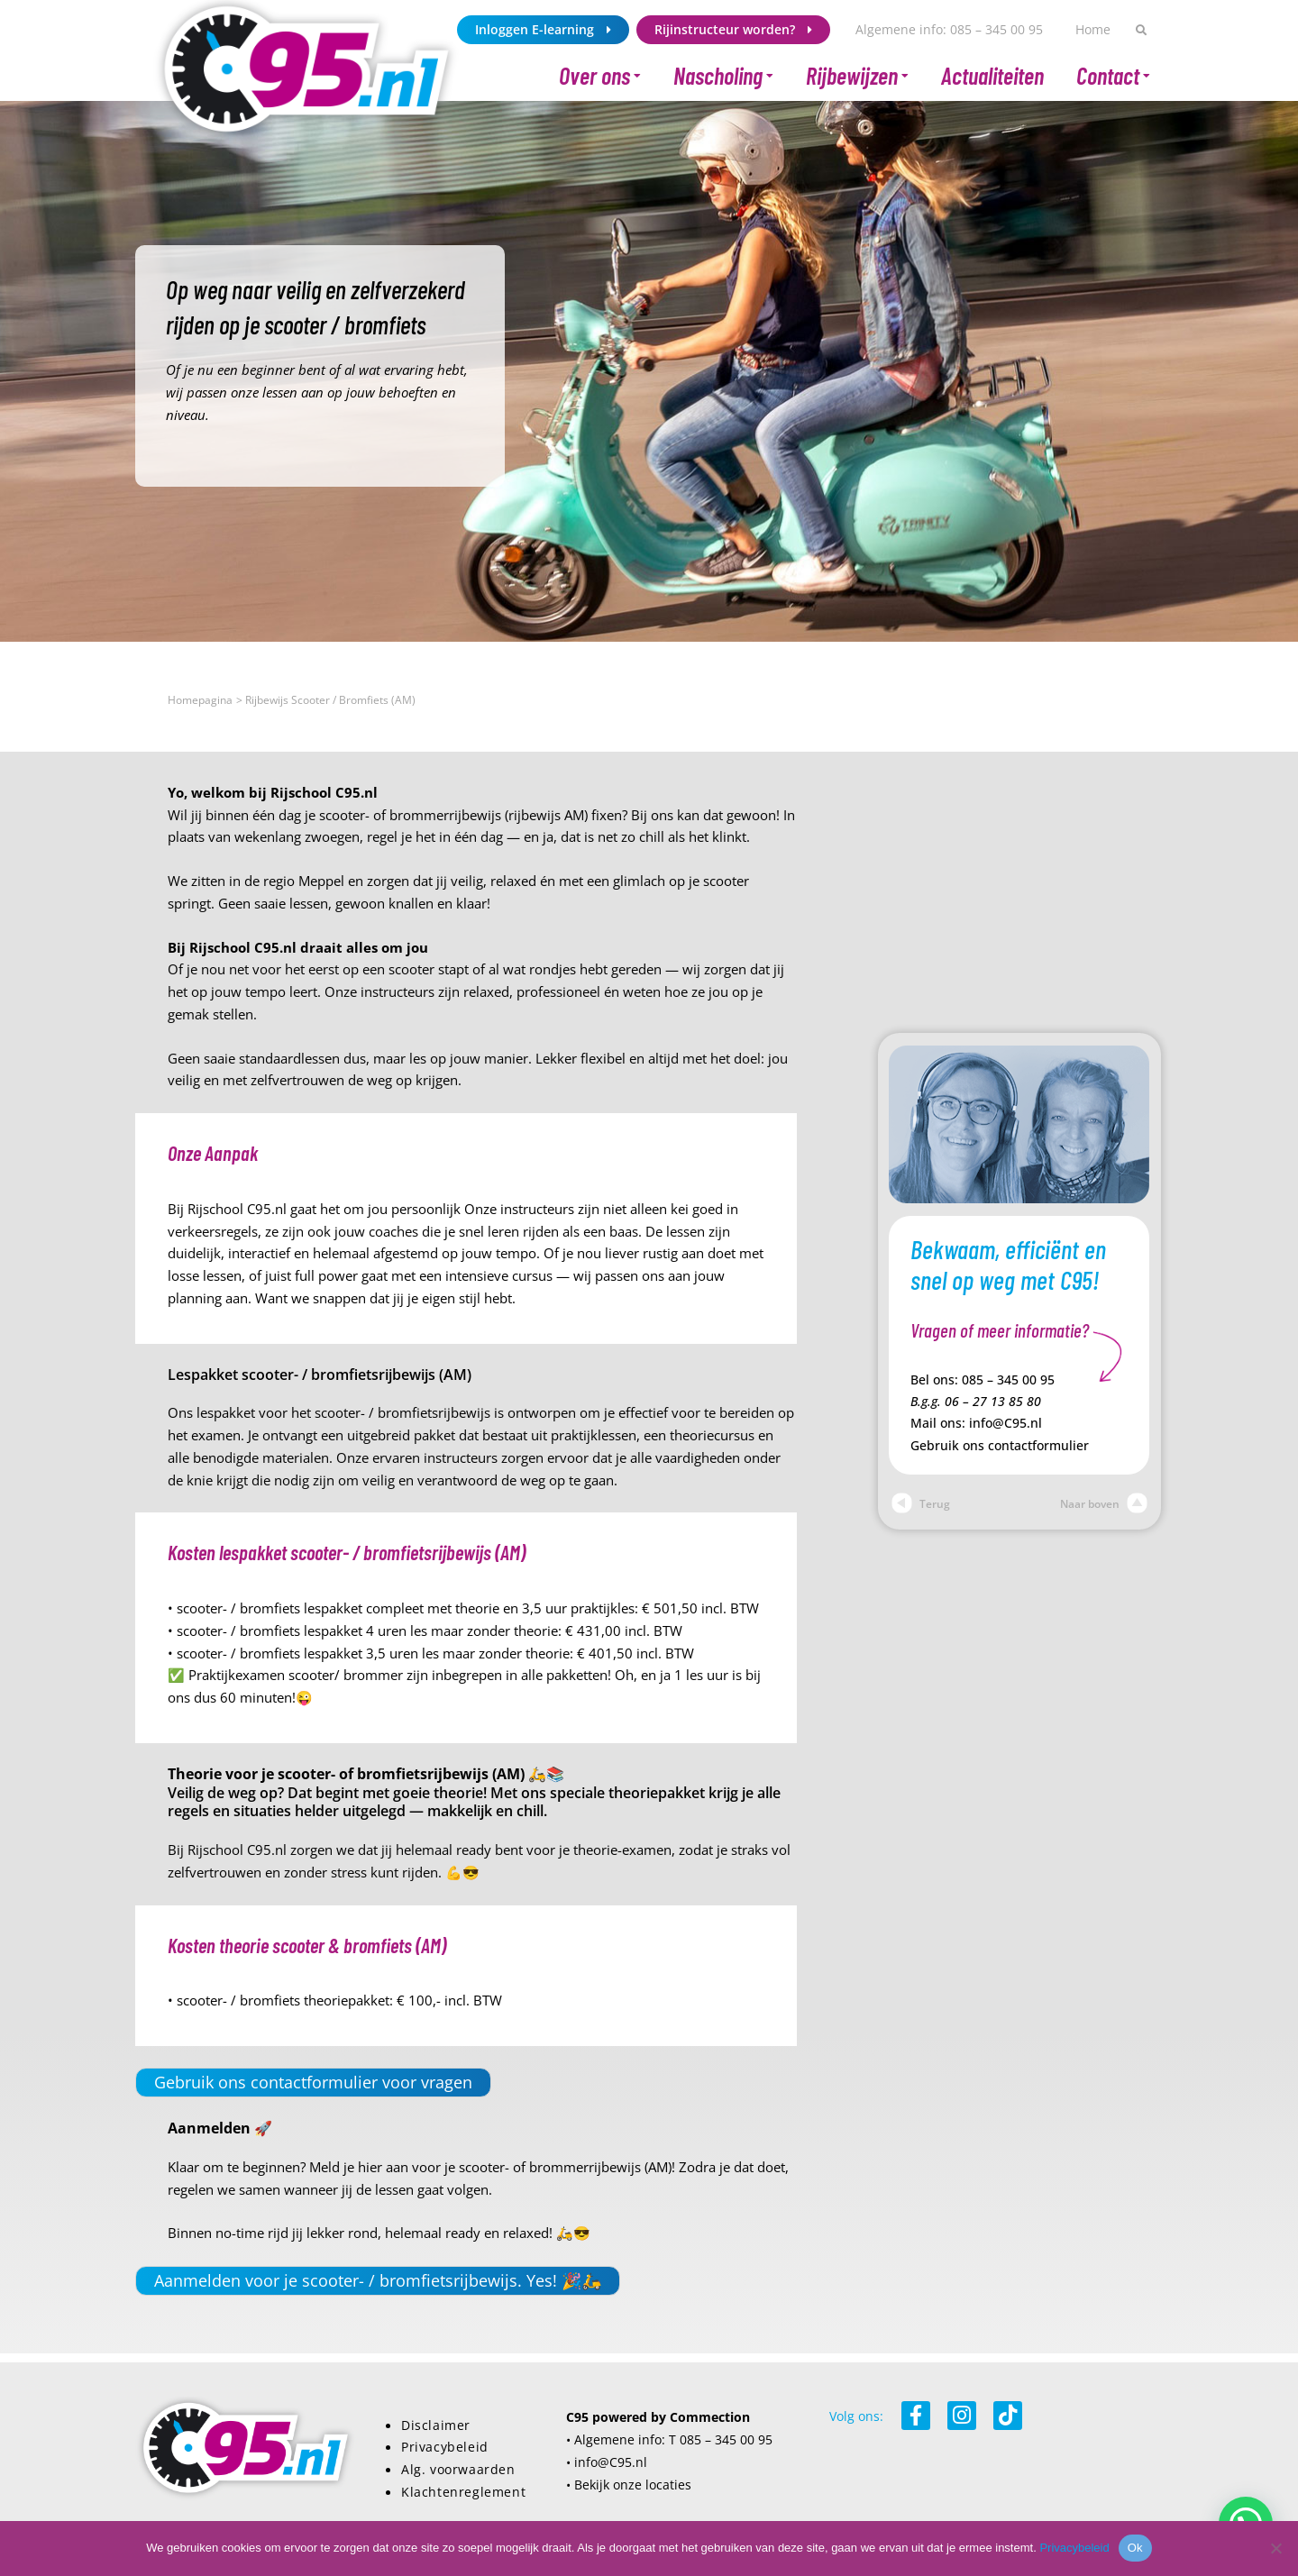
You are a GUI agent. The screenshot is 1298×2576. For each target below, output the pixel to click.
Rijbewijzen (857, 75)
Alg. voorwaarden (458, 2470)
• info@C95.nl (606, 2462)
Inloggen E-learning (543, 30)
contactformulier (1038, 1446)
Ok (1135, 2547)
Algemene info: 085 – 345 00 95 (949, 29)
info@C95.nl (1005, 1423)
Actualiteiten (992, 75)
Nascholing (723, 75)
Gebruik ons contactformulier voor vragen (313, 2082)
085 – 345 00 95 (1008, 1380)
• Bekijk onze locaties (628, 2485)
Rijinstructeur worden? (733, 30)
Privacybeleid (445, 2447)
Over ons (600, 75)
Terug (920, 1504)
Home (1093, 29)
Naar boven (1103, 1504)
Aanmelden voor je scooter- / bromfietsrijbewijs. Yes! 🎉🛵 (377, 2280)
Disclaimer (436, 2425)
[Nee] (1275, 2548)
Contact (1113, 75)
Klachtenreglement (463, 2492)
